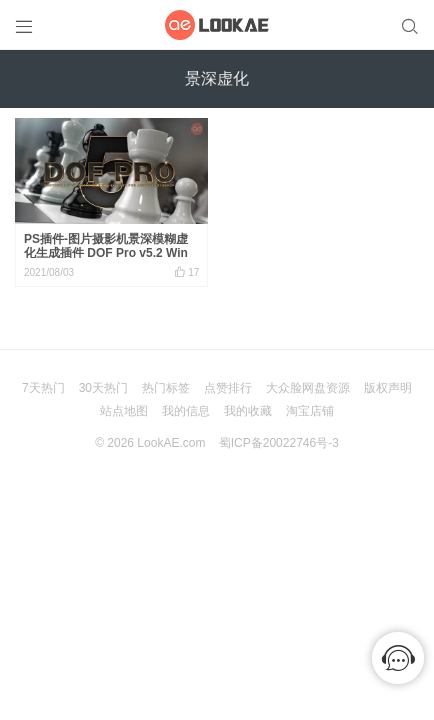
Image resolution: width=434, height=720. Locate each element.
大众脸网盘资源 (308, 388)
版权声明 (388, 388)
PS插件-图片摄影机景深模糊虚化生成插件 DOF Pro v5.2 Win (106, 246)
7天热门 (43, 388)
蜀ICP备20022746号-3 (279, 443)
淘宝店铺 (310, 411)
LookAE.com (171, 443)
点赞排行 (228, 388)
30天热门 (103, 388)
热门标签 (166, 388)
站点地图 (124, 411)
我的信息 (186, 411)
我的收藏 (248, 411)
